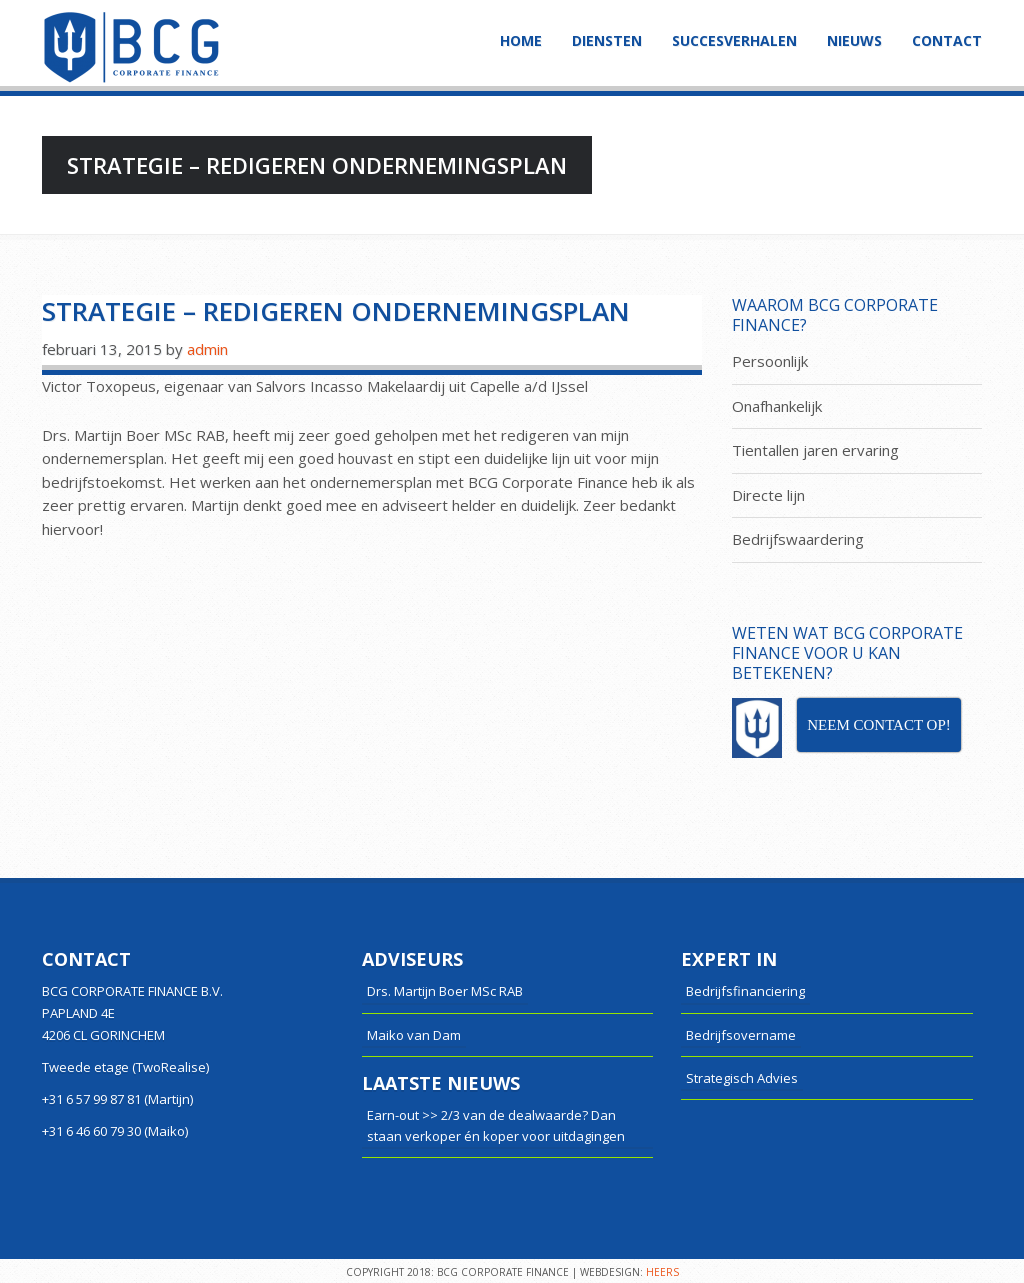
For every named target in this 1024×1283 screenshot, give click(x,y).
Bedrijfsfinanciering (745, 991)
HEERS (662, 1272)
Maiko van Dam (414, 1035)
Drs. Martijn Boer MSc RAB (445, 991)
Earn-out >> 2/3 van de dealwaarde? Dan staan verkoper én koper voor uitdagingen (496, 1125)
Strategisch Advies (742, 1078)
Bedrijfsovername (741, 1035)
